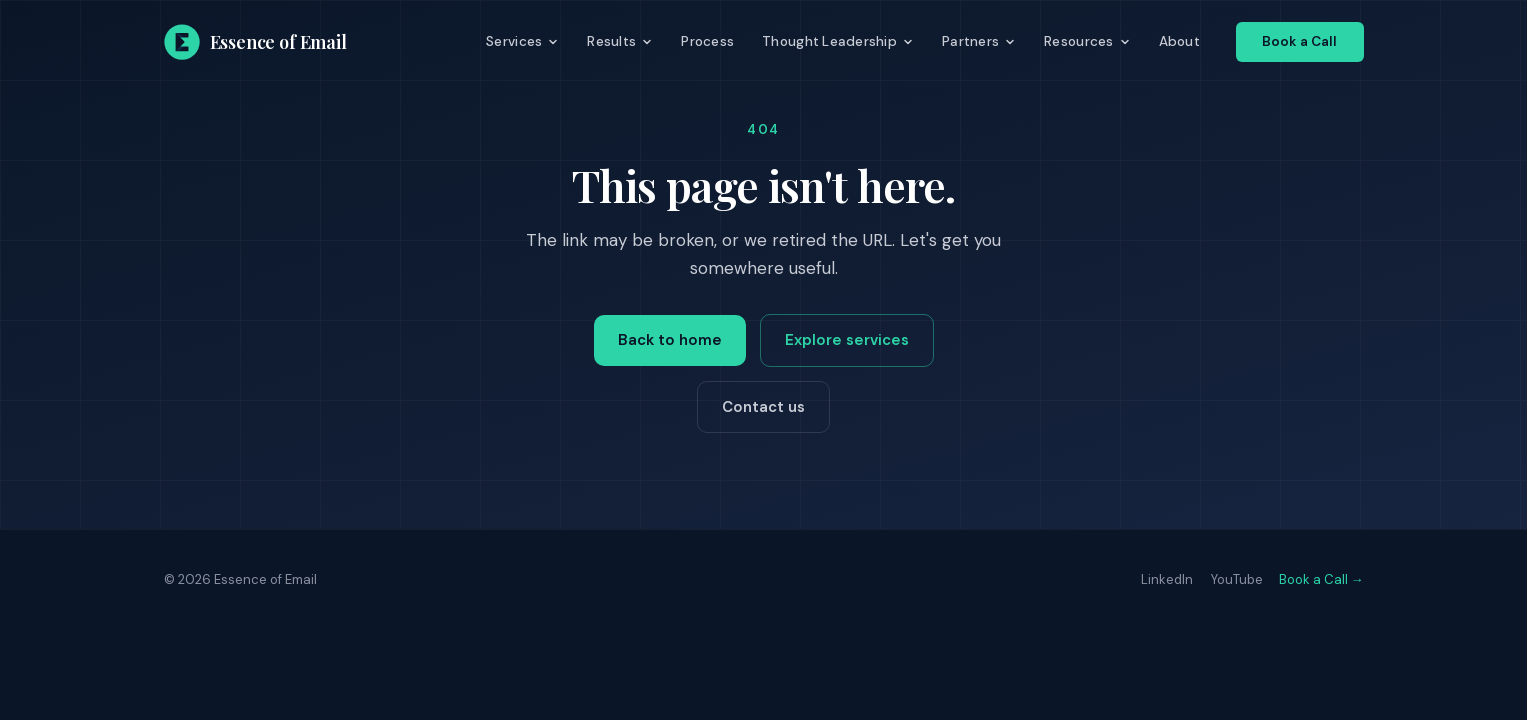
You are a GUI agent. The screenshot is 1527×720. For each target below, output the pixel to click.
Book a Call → (1321, 579)
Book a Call (1300, 41)
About (1179, 41)
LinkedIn (1167, 579)
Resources (1087, 41)
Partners (979, 41)
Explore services (847, 340)
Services (522, 41)
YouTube (1237, 579)
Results (620, 41)
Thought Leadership (838, 41)
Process (707, 41)
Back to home (670, 340)
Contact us (763, 407)
